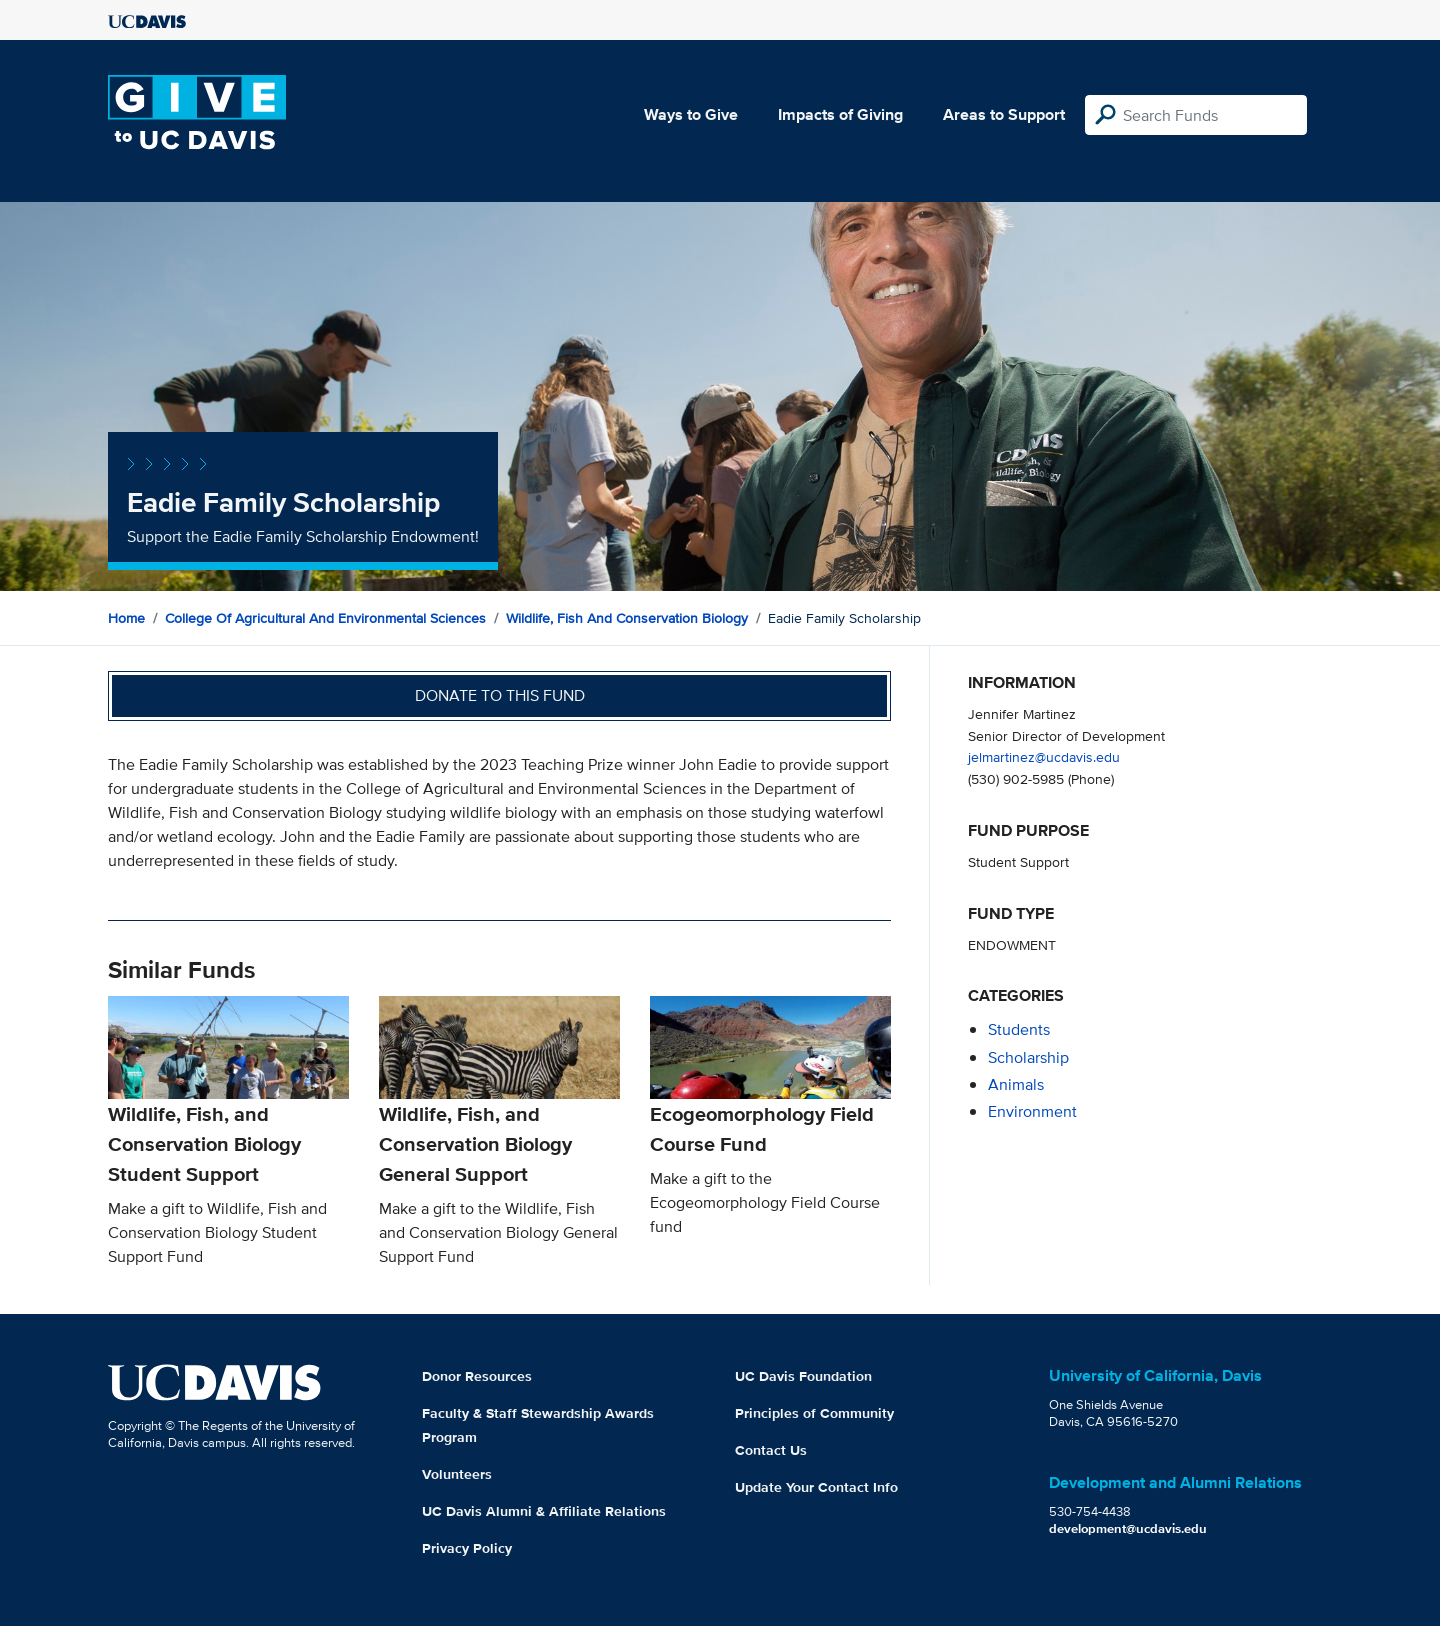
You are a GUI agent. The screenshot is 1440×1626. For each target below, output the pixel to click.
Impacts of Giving (840, 114)
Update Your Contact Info (816, 1487)
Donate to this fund (500, 695)
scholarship (1028, 1057)
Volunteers (457, 1474)
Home (126, 618)
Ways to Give (691, 114)
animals (1016, 1084)
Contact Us (771, 1450)
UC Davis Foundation (803, 1376)
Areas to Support (1004, 114)
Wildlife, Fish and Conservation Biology (627, 618)
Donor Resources (477, 1376)
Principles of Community (814, 1413)
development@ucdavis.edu (1128, 1528)
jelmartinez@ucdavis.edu (1044, 756)
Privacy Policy (467, 1548)
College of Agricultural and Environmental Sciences (325, 618)
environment (1032, 1111)
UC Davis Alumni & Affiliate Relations (544, 1511)
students (1019, 1029)
